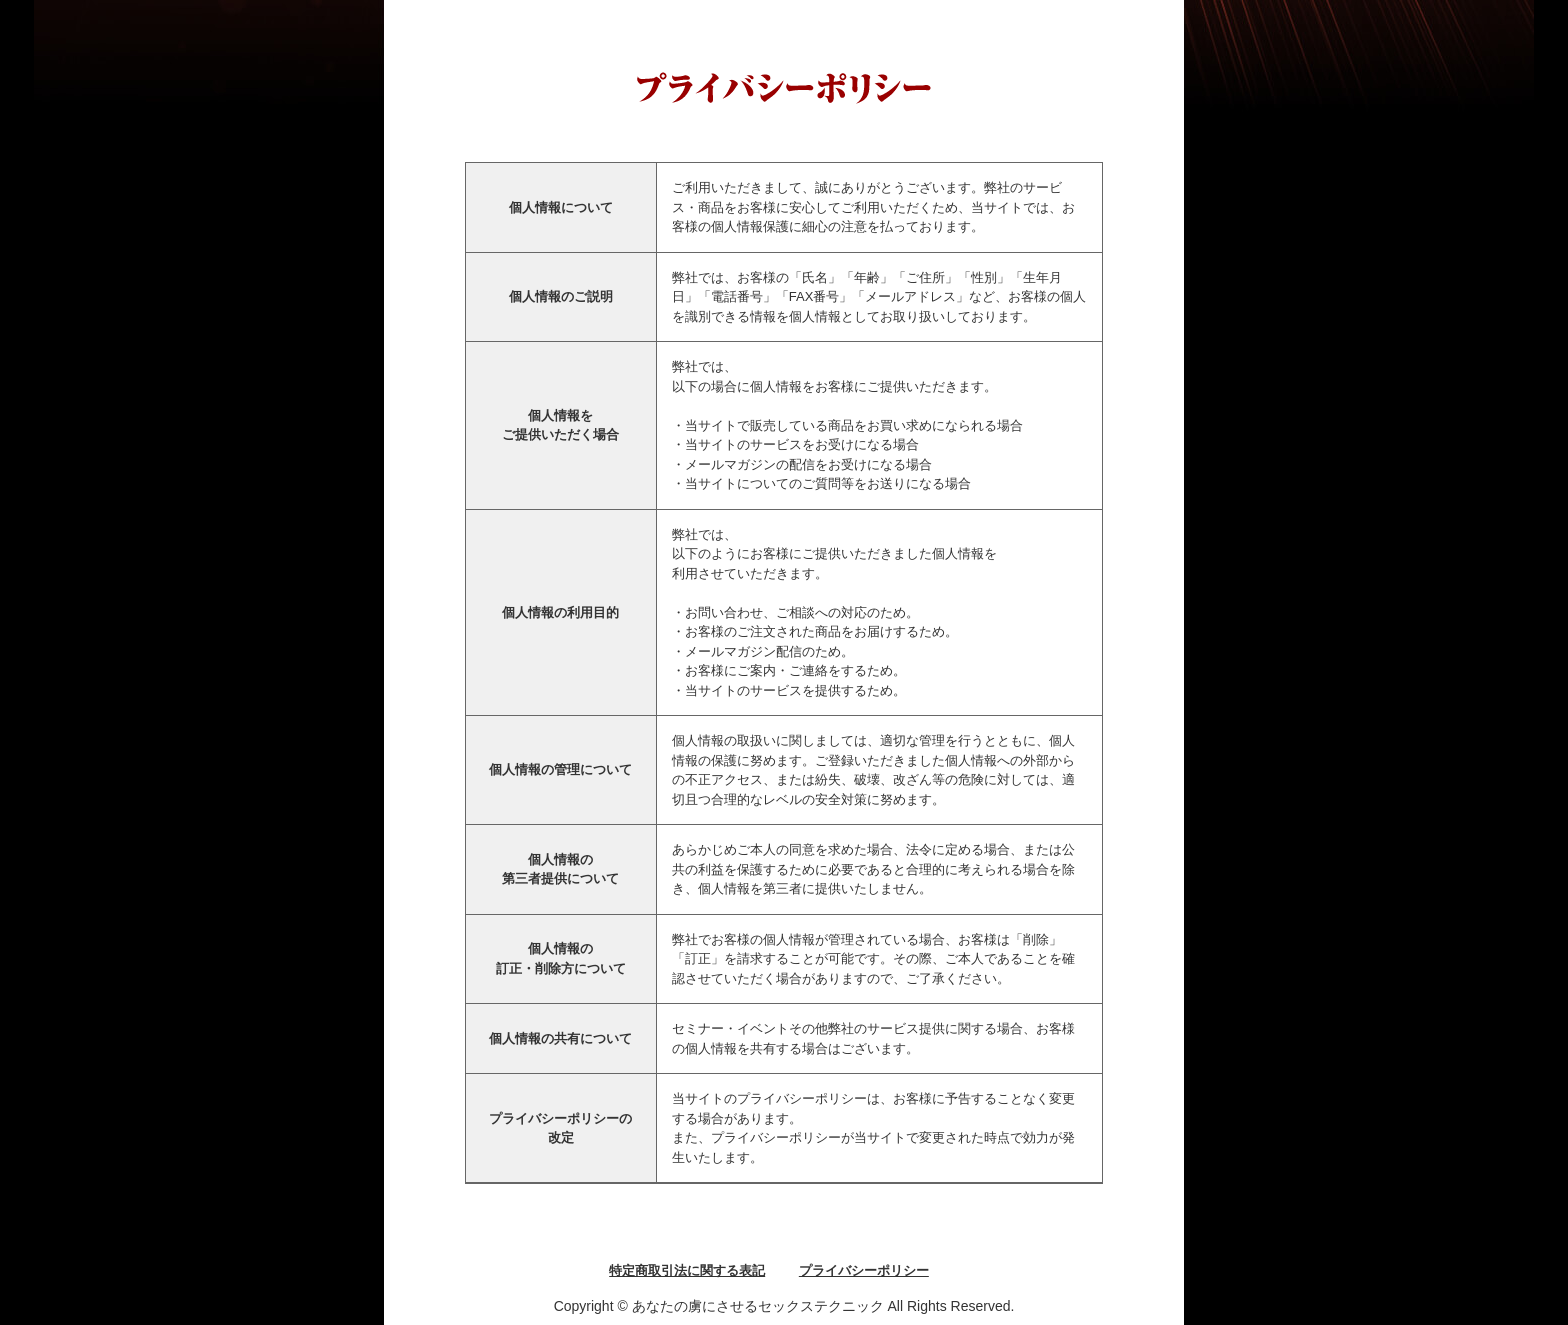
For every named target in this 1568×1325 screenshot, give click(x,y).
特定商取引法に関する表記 (687, 1270)
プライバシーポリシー (864, 1270)
